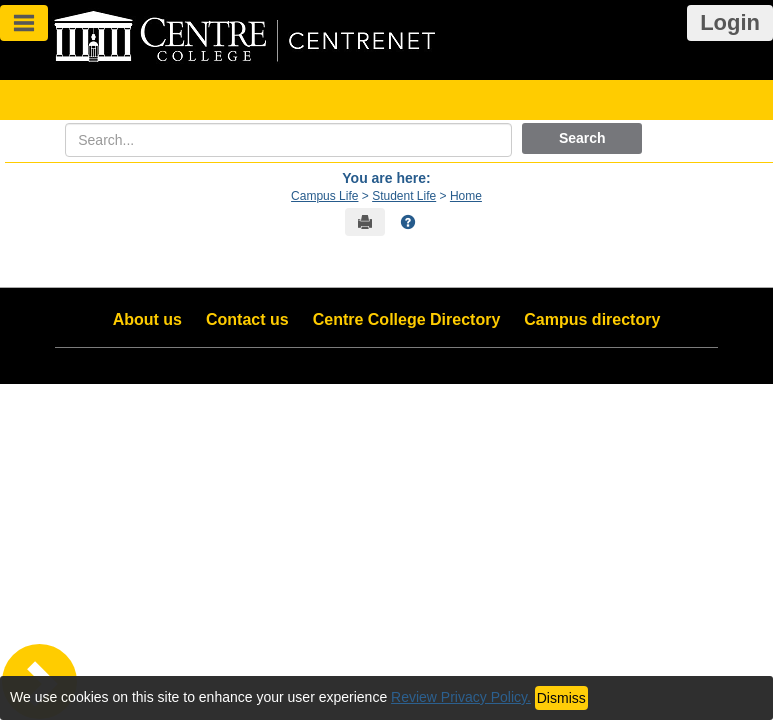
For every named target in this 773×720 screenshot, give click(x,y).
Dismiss (561, 698)
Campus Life (324, 196)
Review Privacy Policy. (461, 697)
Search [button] (582, 138)
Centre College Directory (407, 319)
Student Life (404, 196)
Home (466, 196)
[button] (408, 222)
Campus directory (592, 319)
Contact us (247, 319)
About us (147, 319)
